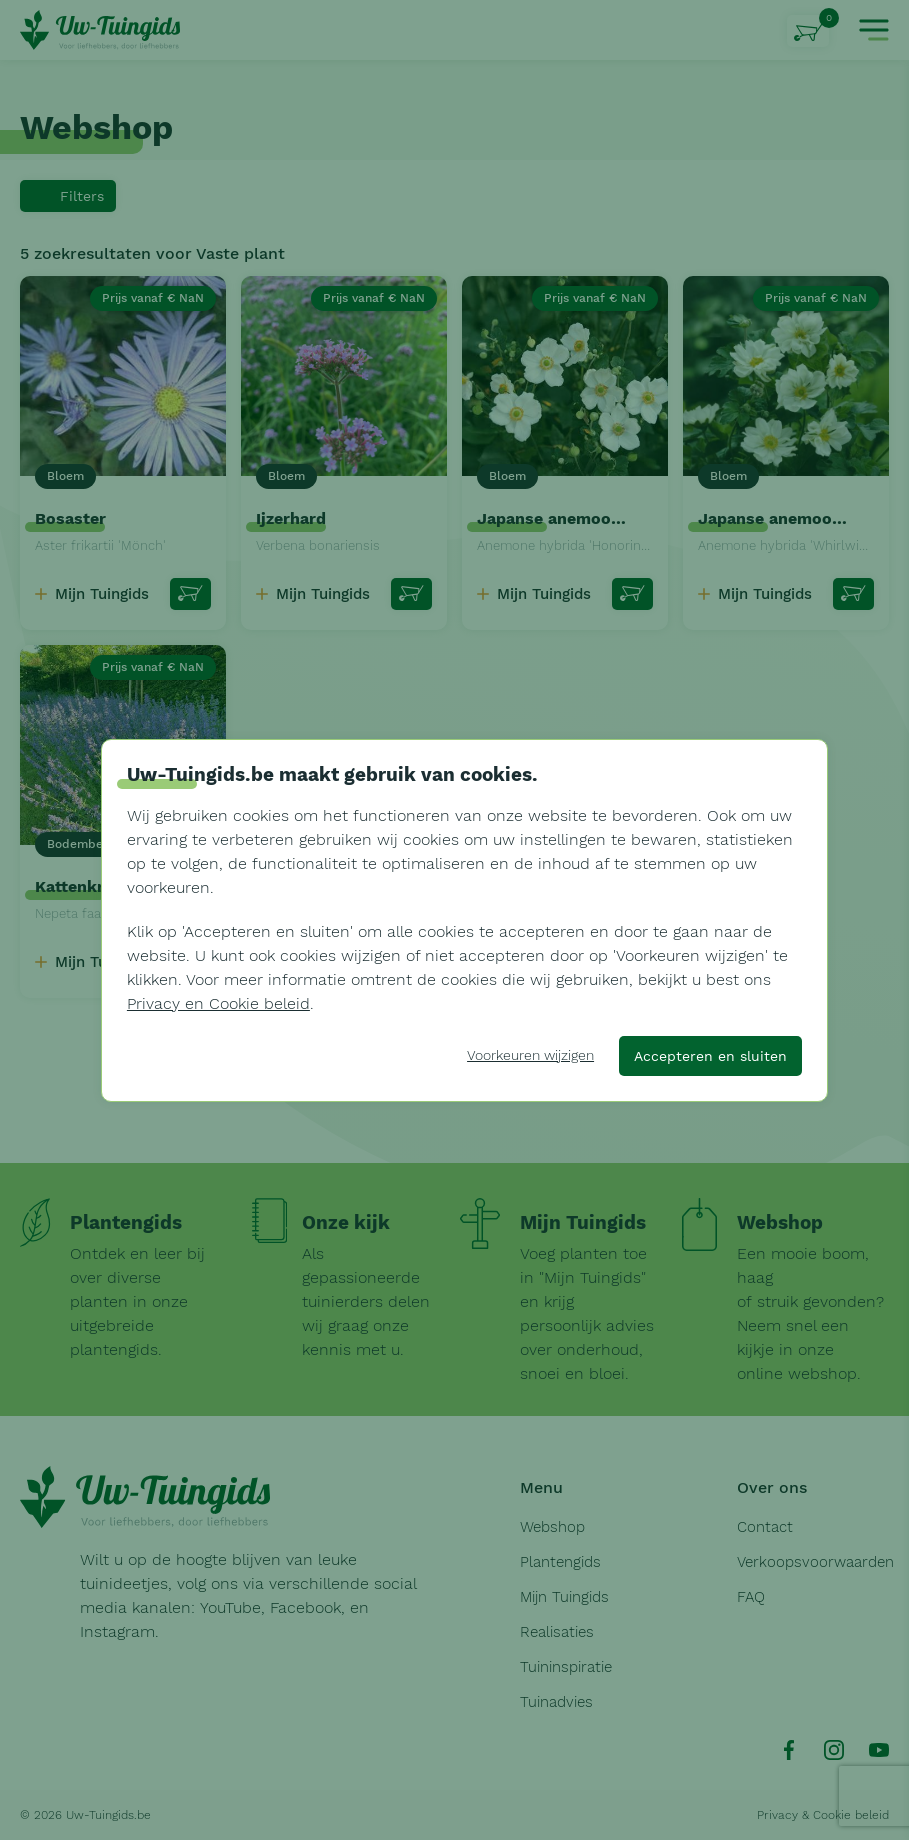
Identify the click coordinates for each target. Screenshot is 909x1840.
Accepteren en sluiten (710, 1056)
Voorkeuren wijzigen (530, 1055)
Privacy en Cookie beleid (218, 1003)
